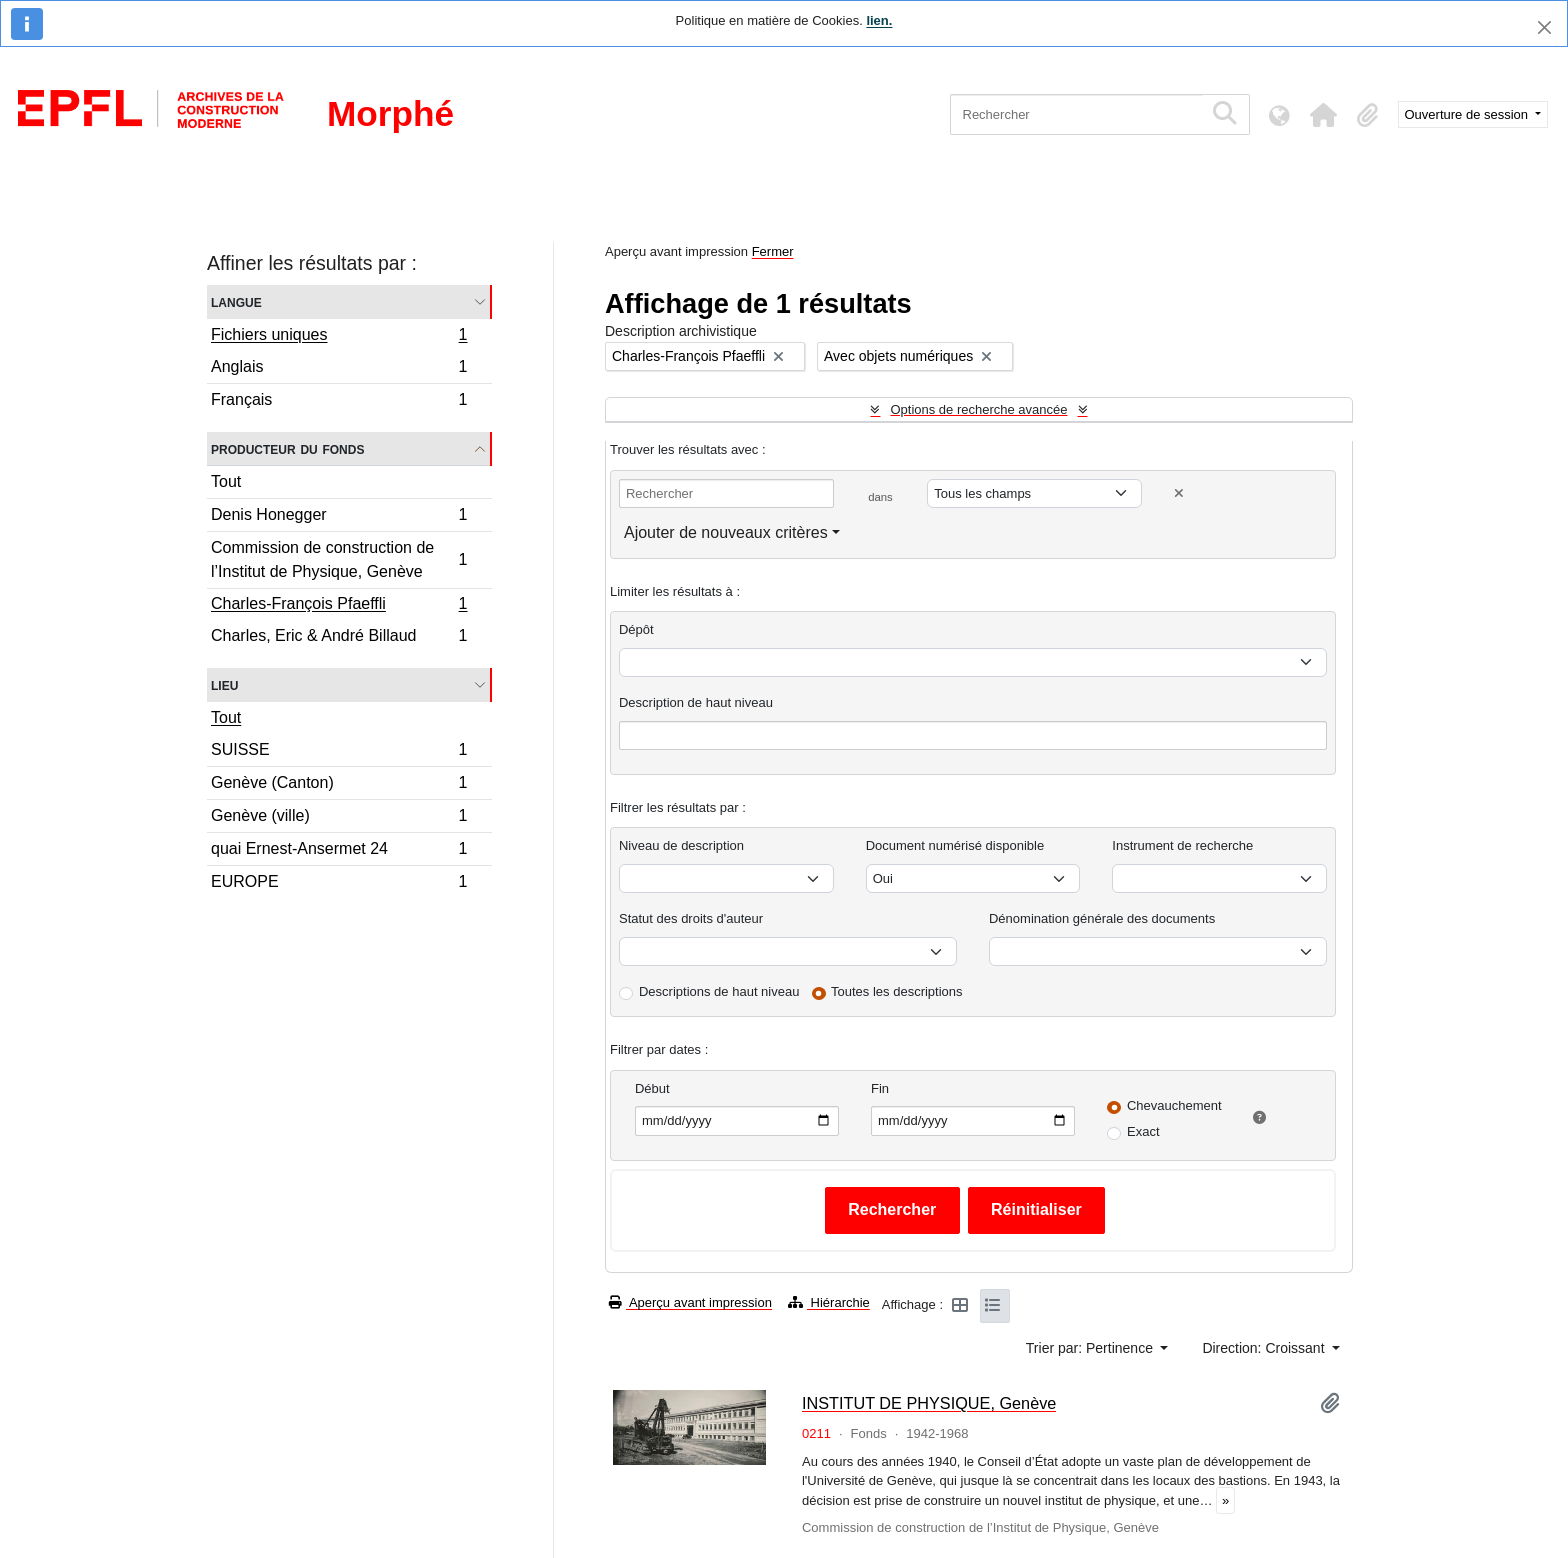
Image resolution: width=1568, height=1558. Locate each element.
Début (652, 1088)
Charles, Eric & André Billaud (339, 638)
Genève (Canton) (339, 785)
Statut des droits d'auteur (691, 918)
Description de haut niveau (696, 702)
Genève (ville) (339, 818)
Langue (236, 301)
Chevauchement (1174, 1105)
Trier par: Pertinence (1091, 1348)
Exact (1143, 1131)
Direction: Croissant (1265, 1348)
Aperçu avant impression (690, 1302)
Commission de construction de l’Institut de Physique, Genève (339, 559)
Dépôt (636, 629)
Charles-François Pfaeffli (339, 606)
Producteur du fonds (287, 448)
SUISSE (339, 752)
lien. (879, 20)
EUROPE (339, 884)
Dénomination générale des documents (1102, 918)
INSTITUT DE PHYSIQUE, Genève (929, 1403)
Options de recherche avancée (978, 409)
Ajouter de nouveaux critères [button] (726, 532)
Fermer (773, 251)
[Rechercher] (1076, 114)
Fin (880, 1088)
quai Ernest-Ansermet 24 (339, 851)
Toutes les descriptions (897, 991)
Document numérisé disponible (955, 845)
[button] (1324, 115)
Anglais (339, 369)
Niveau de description (681, 845)
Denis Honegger (339, 517)
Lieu (224, 684)
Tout (226, 481)
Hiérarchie (829, 1302)
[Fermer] (1544, 27)
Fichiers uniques (339, 337)
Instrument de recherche (1182, 845)
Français (339, 402)
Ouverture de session (1468, 114)
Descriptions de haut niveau (719, 991)
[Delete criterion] (1179, 493)
